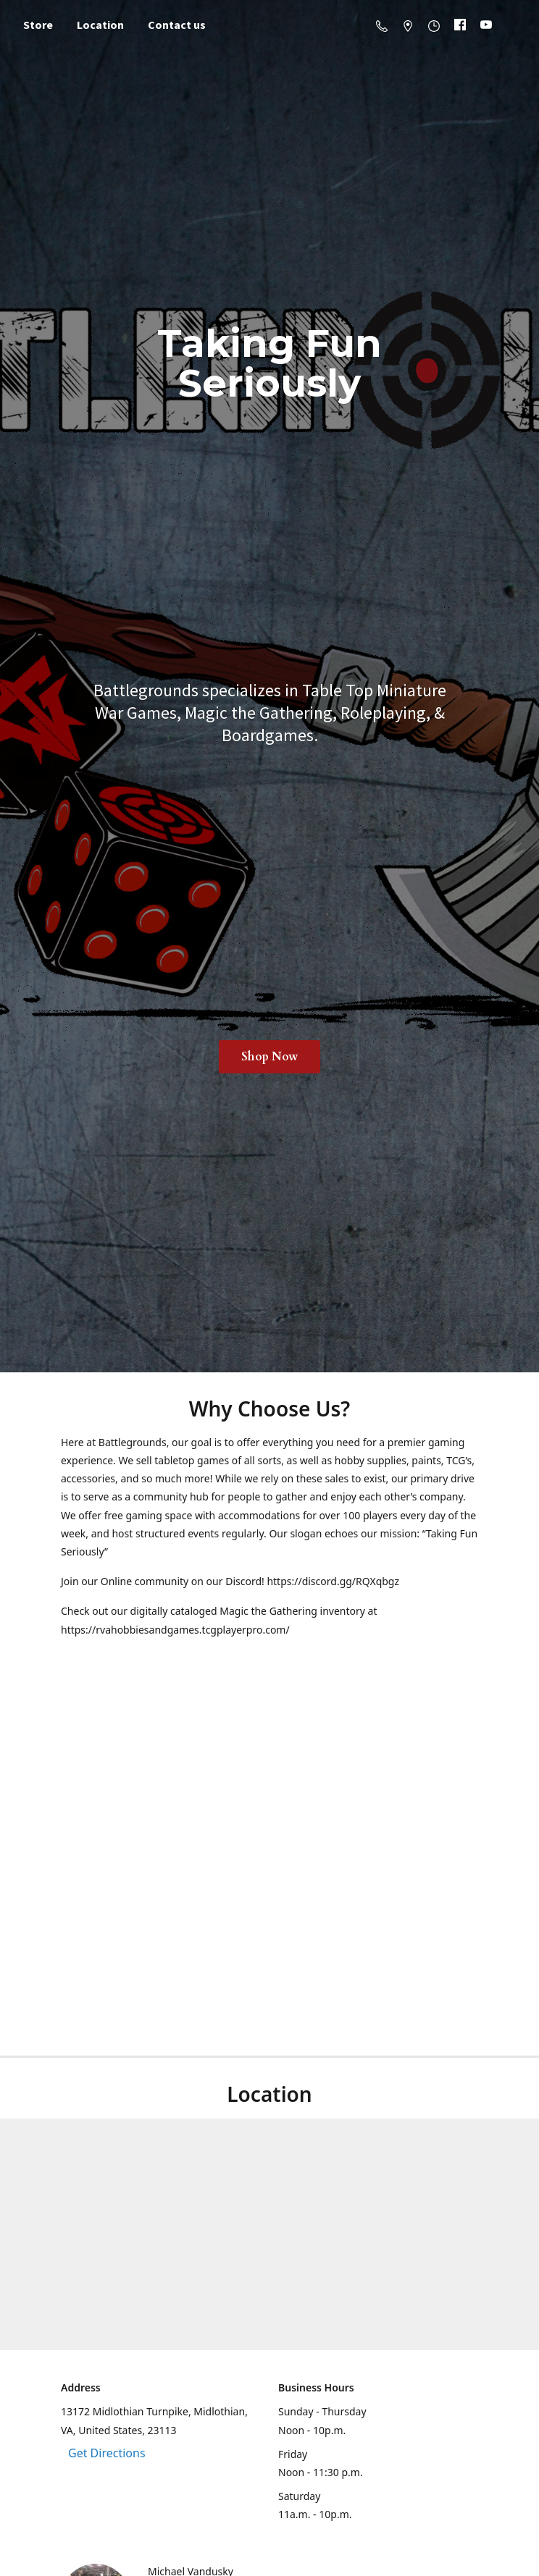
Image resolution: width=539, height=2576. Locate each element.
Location (100, 24)
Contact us (177, 24)
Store (38, 24)
